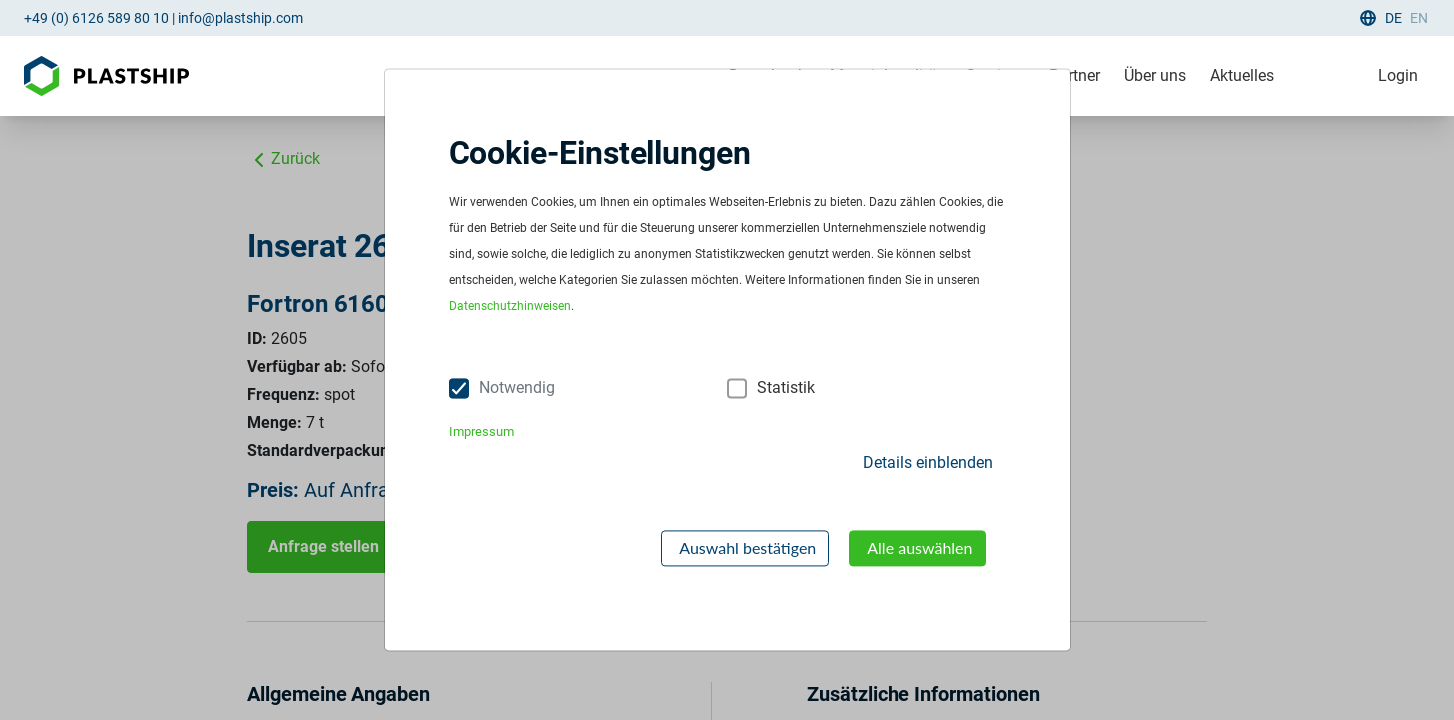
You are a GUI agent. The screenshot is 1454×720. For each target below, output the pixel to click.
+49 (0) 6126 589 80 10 (96, 18)
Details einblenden (928, 462)
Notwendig (517, 388)
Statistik (786, 388)
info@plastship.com (240, 18)
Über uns (1155, 75)
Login (1398, 75)
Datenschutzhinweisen (510, 307)
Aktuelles (1242, 75)
